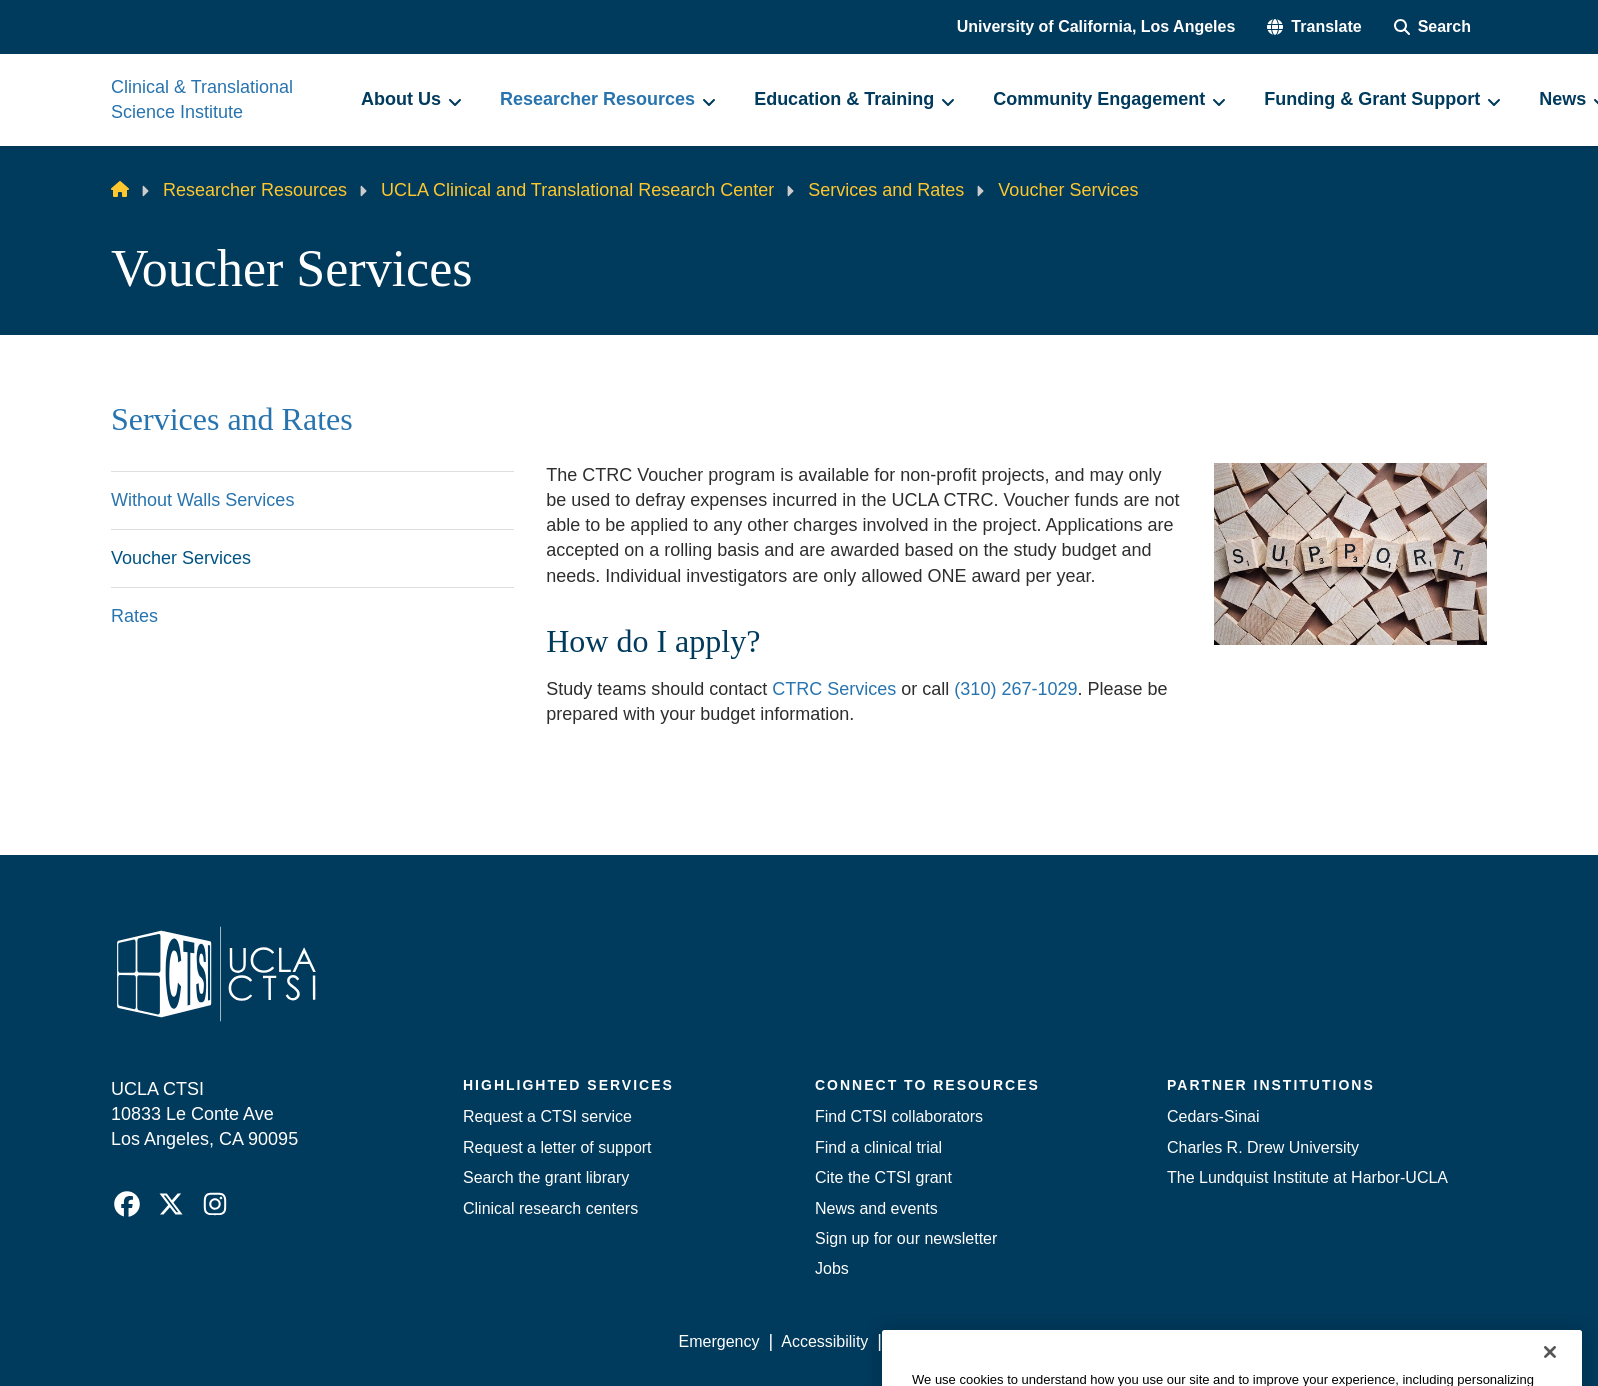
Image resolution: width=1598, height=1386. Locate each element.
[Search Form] (1432, 27)
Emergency (719, 1341)
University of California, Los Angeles (1096, 26)
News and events (876, 1208)
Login (1297, 1341)
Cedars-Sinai (1213, 1116)
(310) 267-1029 (1015, 689)
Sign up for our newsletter (906, 1238)
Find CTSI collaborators (899, 1116)
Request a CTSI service (547, 1116)
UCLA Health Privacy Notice (1157, 1341)
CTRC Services (834, 689)
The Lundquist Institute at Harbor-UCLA (1307, 1177)
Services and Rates (886, 190)
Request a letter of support (557, 1147)
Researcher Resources (255, 190)
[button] (1314, 27)
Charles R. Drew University (1263, 1147)
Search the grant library (546, 1177)
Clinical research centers (550, 1208)
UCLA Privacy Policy (963, 1341)
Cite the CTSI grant (883, 1177)
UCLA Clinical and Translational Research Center (577, 190)
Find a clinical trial (878, 1147)
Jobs (832, 1268)
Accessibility (824, 1341)
